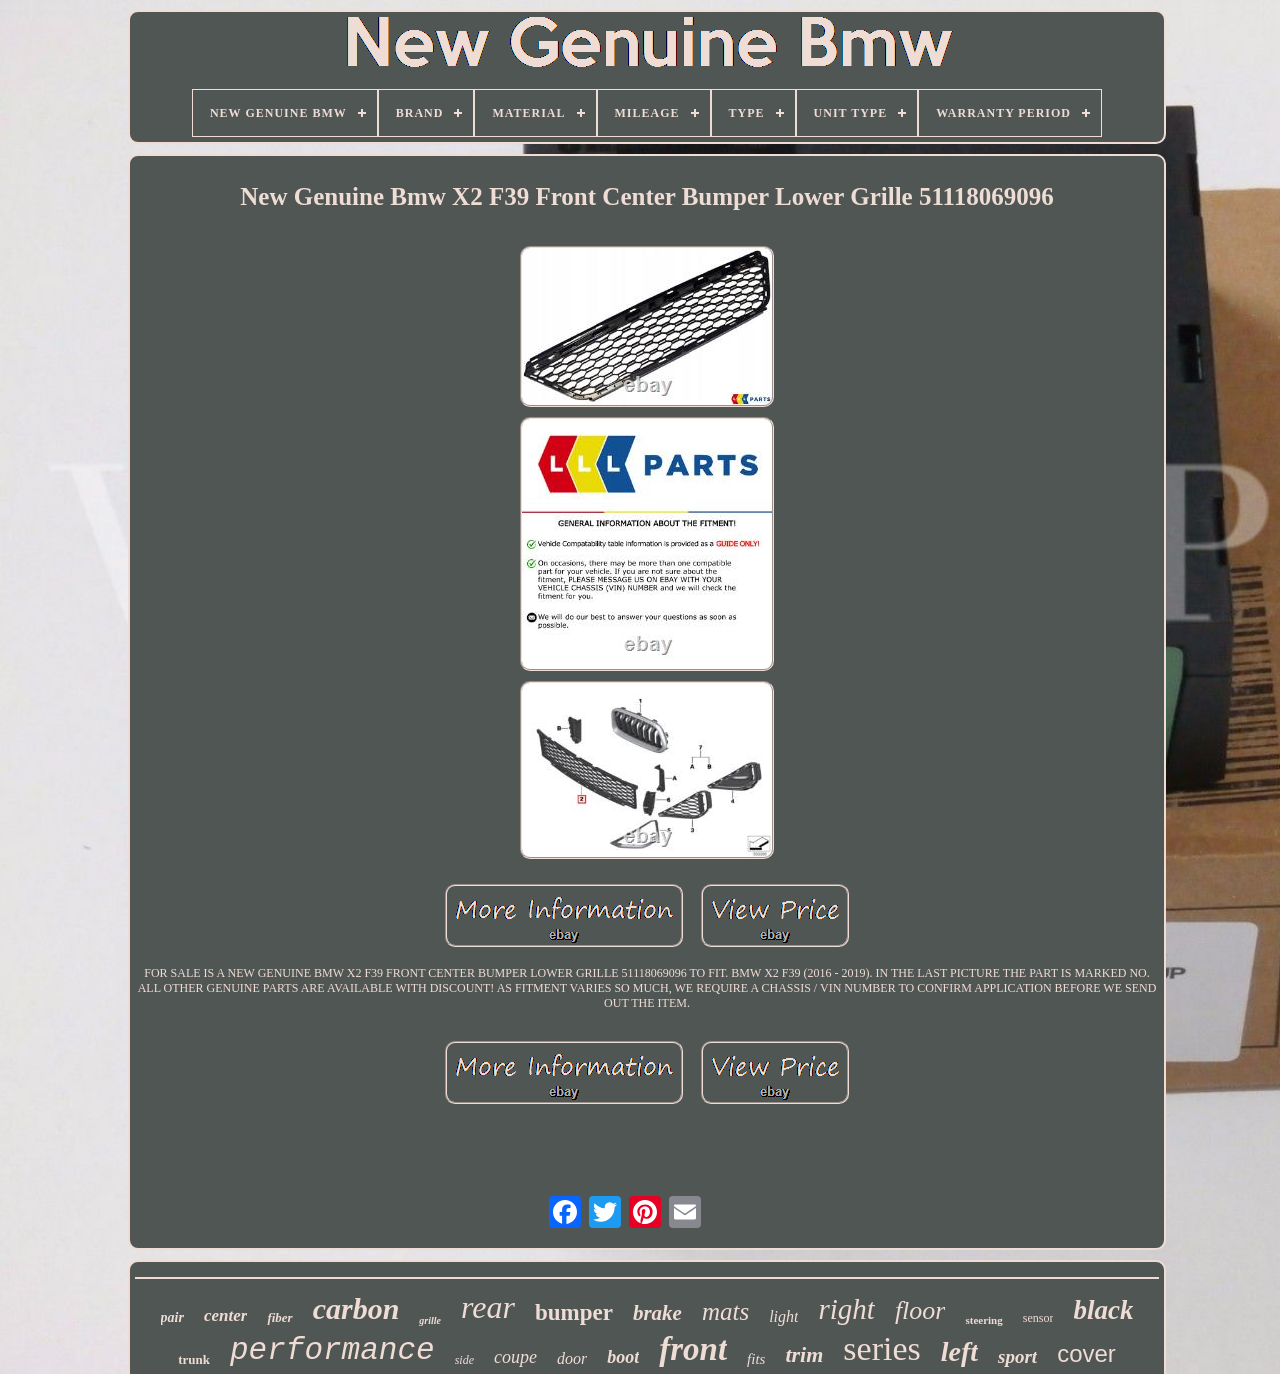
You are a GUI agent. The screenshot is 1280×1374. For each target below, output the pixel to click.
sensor (1038, 1318)
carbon (356, 1308)
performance (332, 1350)
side (464, 1360)
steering (983, 1320)
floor (920, 1310)
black (1103, 1310)
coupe (515, 1357)
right (846, 1309)
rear (488, 1307)
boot (623, 1357)
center (225, 1315)
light (783, 1316)
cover (1086, 1353)
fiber (279, 1317)
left (959, 1351)
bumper (574, 1312)
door (572, 1358)
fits (756, 1359)
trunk (194, 1359)
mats (725, 1311)
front (693, 1349)
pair (172, 1317)
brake (657, 1313)
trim (804, 1354)
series (881, 1348)
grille (430, 1320)
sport (1017, 1356)
